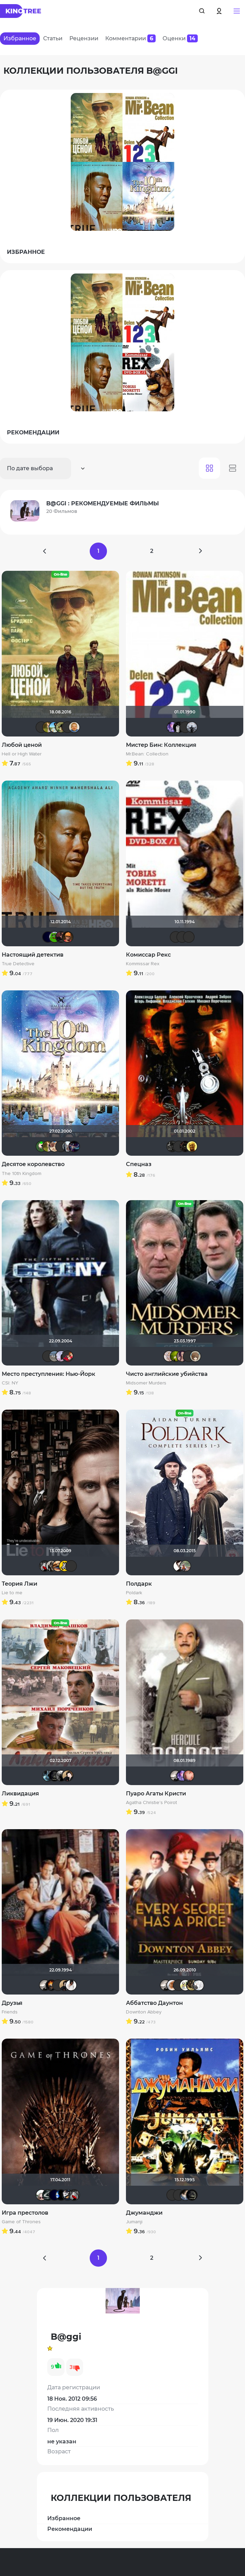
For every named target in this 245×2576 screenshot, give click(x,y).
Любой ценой (22, 745)
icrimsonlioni (185, 727)
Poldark (134, 1592)
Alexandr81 (68, 2195)
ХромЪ (41, 1146)
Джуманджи (144, 2212)
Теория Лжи (19, 1583)
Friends (10, 2012)
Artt (172, 727)
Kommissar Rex (142, 963)
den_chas (48, 1776)
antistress (176, 1356)
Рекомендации (69, 2529)
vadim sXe (192, 727)
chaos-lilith (179, 2195)
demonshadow (172, 1146)
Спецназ (138, 1164)
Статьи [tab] (52, 38)
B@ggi (61, 1356)
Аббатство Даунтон (154, 2003)
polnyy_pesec (185, 1146)
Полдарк (139, 1583)
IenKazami (176, 937)
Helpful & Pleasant (179, 1566)
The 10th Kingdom (21, 1173)
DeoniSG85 (51, 1985)
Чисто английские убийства (167, 1374)
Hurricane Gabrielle (189, 1776)
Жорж (185, 1566)
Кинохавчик (54, 937)
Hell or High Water (21, 754)
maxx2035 (74, 727)
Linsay (74, 1146)
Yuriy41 (179, 1146)
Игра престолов (25, 2212)
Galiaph (61, 2195)
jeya (68, 1356)
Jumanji (134, 2221)
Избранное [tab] (19, 38)
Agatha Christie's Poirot (151, 1802)
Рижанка (176, 1776)
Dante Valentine (41, 2195)
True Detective (18, 963)
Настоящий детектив (32, 954)
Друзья (12, 2003)
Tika (169, 1356)
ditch (185, 1985)
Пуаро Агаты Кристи (156, 1793)
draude (185, 2195)
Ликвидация (20, 1793)
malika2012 (182, 1356)
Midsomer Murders (146, 1383)
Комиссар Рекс (148, 954)
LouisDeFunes (189, 937)
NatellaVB (68, 1776)
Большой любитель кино (48, 2195)
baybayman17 (54, 727)
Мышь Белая (45, 1566)
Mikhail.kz (61, 1146)
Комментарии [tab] (130, 38)
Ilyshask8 (68, 727)
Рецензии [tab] (83, 38)
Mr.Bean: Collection (147, 754)
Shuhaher (54, 1146)
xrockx (54, 1776)
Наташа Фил (58, 1566)
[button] (237, 11)
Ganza (68, 937)
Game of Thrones (21, 2221)
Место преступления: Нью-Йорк (48, 1374)
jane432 (71, 1985)
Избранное (63, 2518)
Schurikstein (58, 1985)
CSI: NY (10, 1383)
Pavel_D (54, 1356)
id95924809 (68, 1146)
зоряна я (172, 1985)
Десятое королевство (33, 1164)
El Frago (64, 1566)
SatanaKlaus (48, 937)
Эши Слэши (182, 937)
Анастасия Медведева (198, 1985)
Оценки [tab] (180, 38)
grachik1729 (179, 727)
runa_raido (195, 1356)
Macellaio (179, 1985)
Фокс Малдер (61, 1776)
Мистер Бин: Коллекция (161, 745)
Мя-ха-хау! (48, 727)
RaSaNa (192, 1985)
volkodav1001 (61, 937)
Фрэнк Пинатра (41, 727)
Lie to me (12, 1592)
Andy (61, 727)
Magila (51, 1566)
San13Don (192, 1146)
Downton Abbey (143, 2012)
